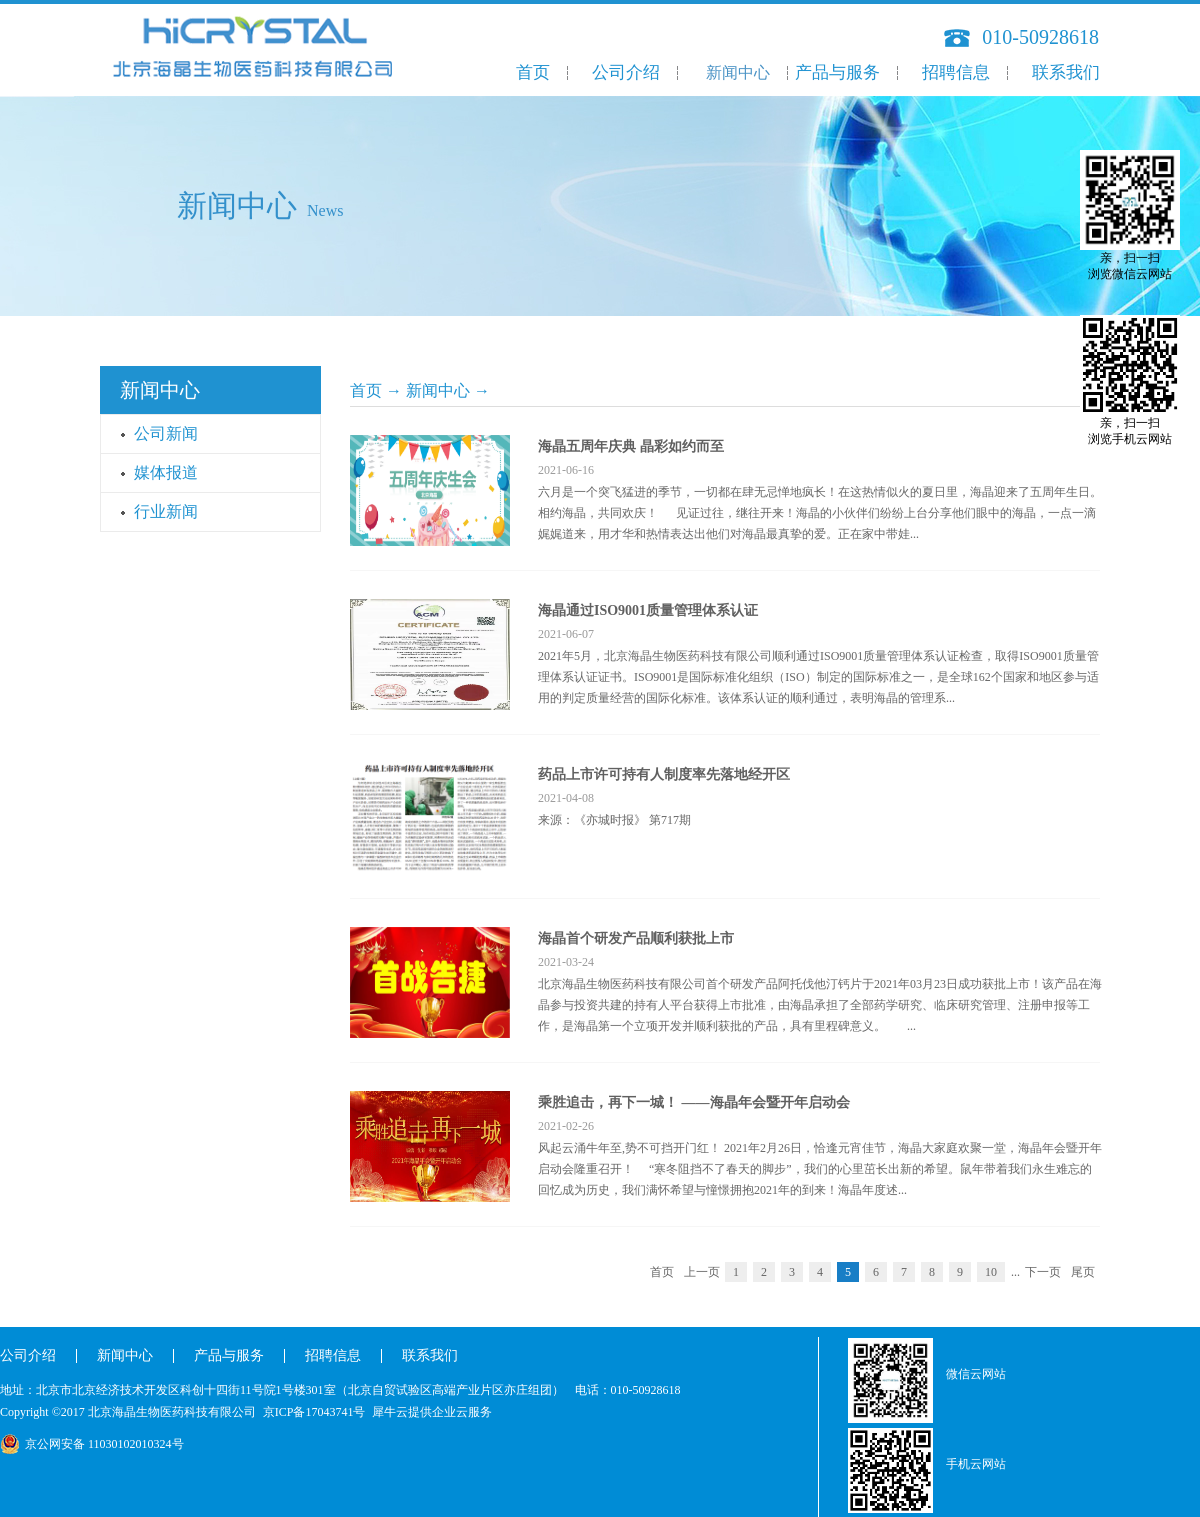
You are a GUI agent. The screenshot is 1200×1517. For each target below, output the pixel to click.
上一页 (702, 1272)
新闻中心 (438, 390)
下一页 (1043, 1272)
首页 (533, 72)
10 (991, 1272)
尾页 (1083, 1272)
